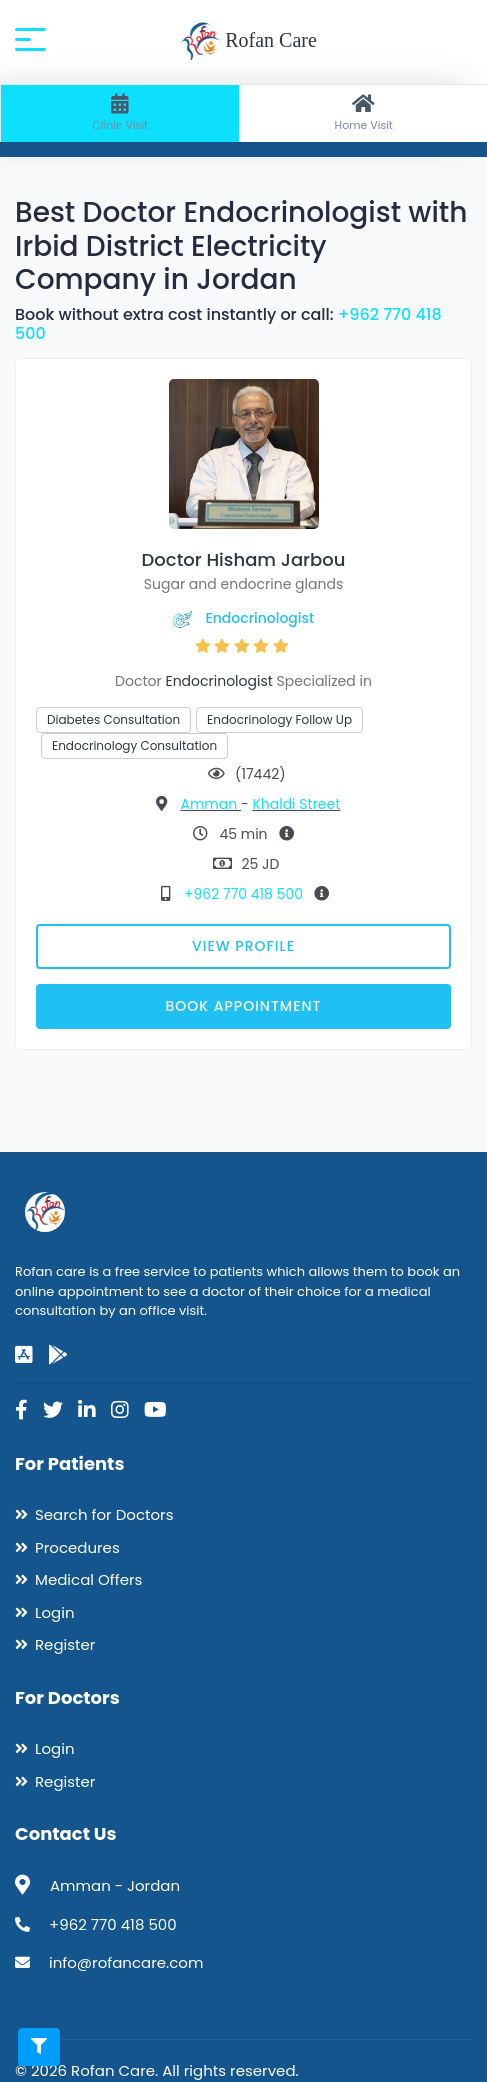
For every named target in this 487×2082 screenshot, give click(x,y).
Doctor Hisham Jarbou (244, 559)
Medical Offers (88, 1579)
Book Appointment (243, 1006)
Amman (210, 804)
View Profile (243, 946)
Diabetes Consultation (113, 719)
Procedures (77, 1547)
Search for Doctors (104, 1514)
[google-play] (58, 1355)
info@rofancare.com (126, 1962)
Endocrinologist (259, 618)
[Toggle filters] (39, 2047)
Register (65, 1644)
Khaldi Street (296, 804)
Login (55, 1612)
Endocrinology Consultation (134, 745)
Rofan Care (248, 42)
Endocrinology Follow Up (279, 719)
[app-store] (24, 1355)
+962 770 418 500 (245, 894)
